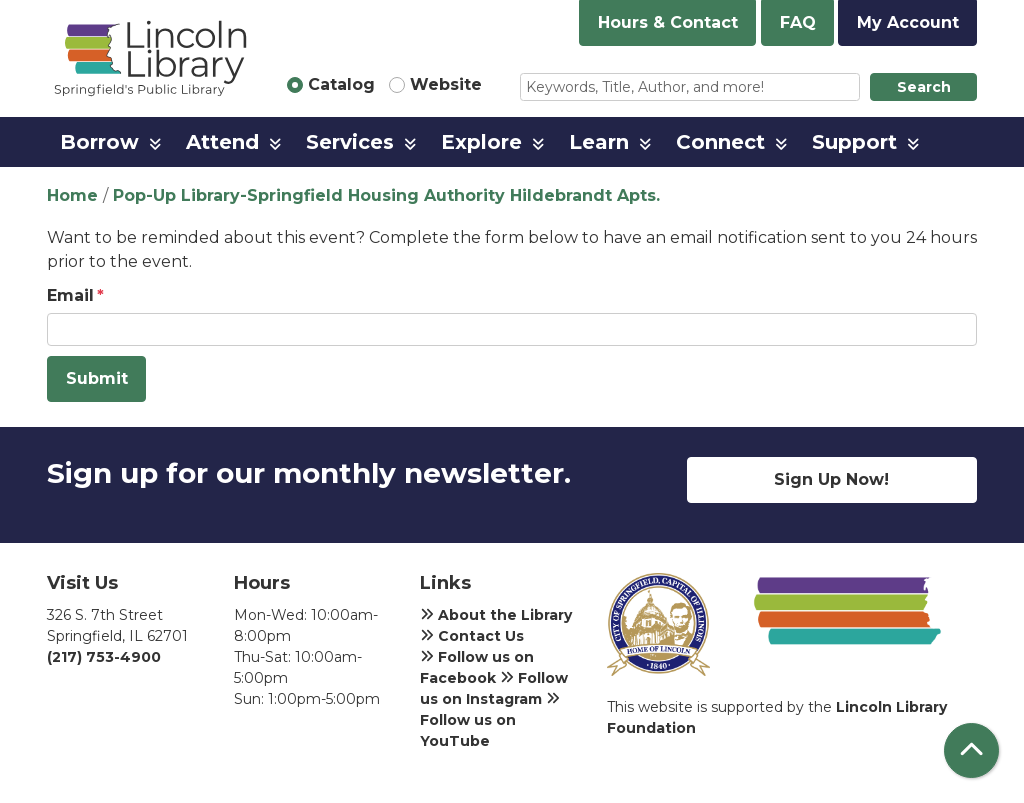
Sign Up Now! (831, 479)
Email (70, 295)
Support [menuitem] (854, 142)
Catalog (341, 84)
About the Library (496, 615)
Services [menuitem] (350, 142)
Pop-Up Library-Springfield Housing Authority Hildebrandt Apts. (386, 195)
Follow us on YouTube (490, 720)
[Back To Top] (971, 750)
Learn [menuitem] (599, 142)
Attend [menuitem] (222, 142)
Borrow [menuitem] (99, 142)
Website (446, 84)
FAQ (798, 22)
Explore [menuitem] (481, 142)
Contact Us (472, 636)
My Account (908, 22)
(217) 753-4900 (104, 657)
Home (72, 195)
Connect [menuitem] (720, 142)
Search (924, 87)
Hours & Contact (668, 22)
